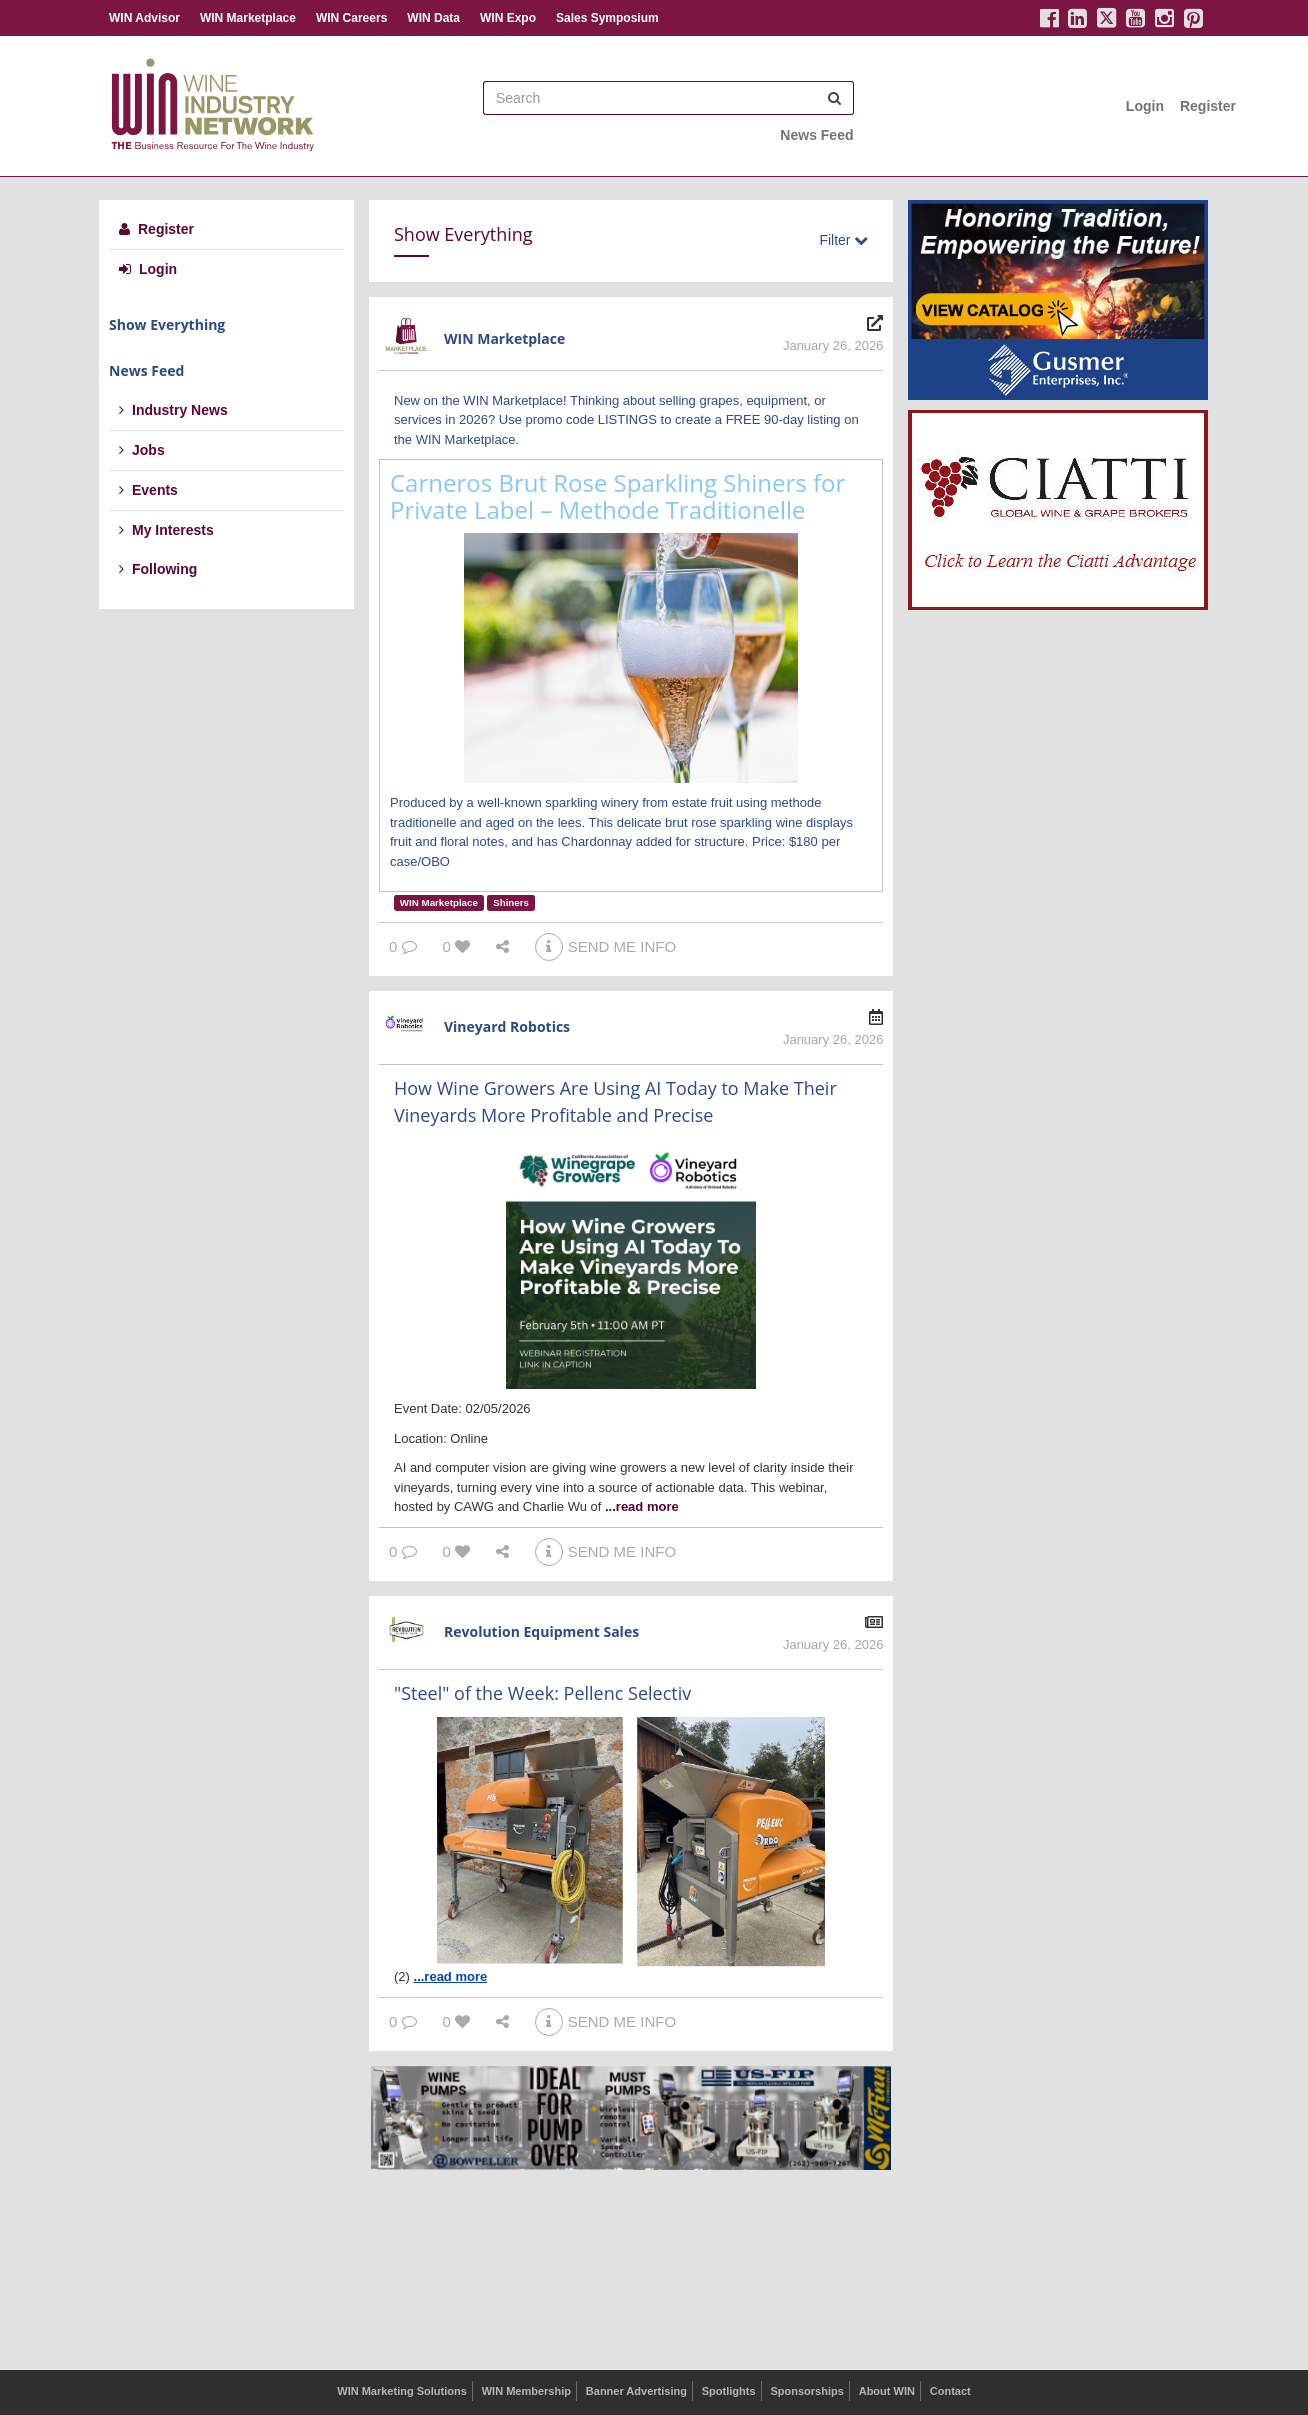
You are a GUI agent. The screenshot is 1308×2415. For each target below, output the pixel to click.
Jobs (142, 450)
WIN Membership (526, 2391)
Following (158, 569)
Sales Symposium (607, 18)
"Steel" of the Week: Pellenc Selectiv (542, 1693)
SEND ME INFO (605, 946)
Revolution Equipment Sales (541, 1631)
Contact (950, 2391)
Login (1145, 106)
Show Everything (167, 324)
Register (1208, 106)
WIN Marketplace (248, 18)
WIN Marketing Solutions (402, 2391)
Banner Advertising (636, 2391)
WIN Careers (351, 18)
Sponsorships (806, 2391)
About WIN (887, 2391)
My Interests (166, 530)
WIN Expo (508, 18)
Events (148, 490)
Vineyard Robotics (507, 1026)
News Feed (816, 135)
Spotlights (729, 2391)
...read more (642, 1506)
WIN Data (433, 18)
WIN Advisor (144, 18)
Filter (843, 240)
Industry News (173, 410)
